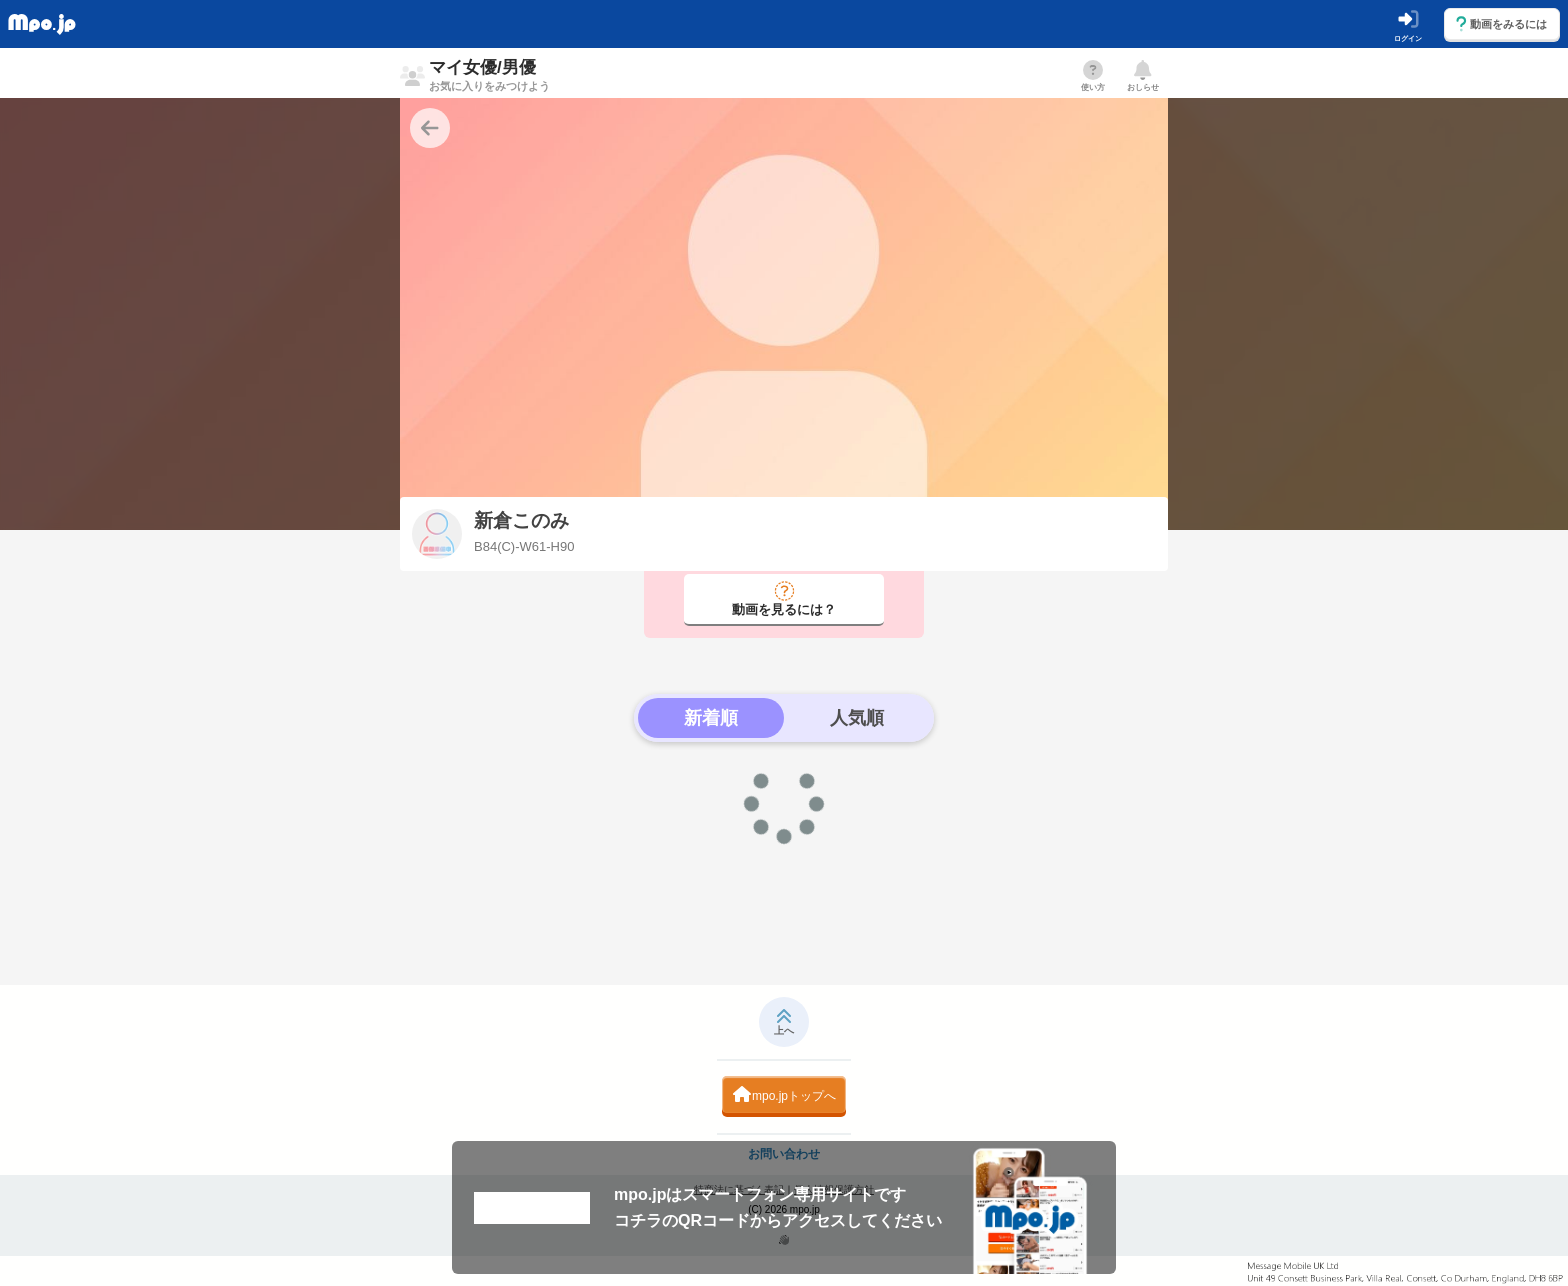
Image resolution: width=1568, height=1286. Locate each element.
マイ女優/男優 (489, 75)
